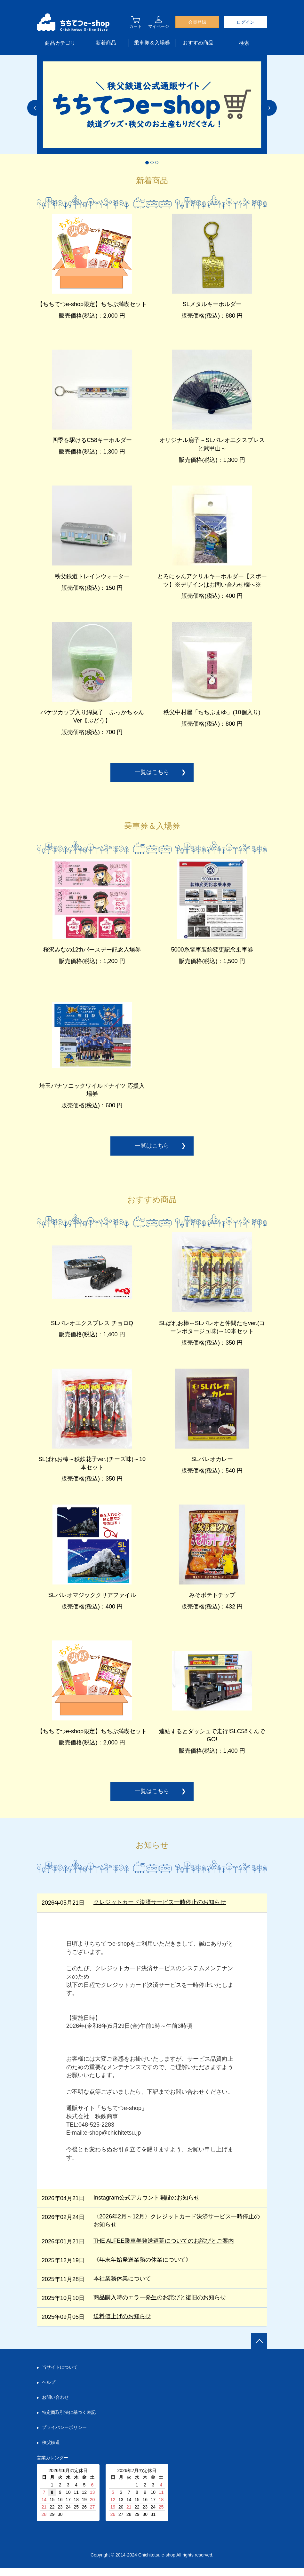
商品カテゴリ (60, 43)
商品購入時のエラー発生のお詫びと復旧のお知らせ (159, 2306)
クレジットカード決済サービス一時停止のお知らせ (159, 1910)
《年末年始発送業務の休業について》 (142, 2268)
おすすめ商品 (198, 42)
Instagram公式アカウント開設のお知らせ (146, 2206)
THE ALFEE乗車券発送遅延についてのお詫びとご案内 (163, 2249)
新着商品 (106, 42)
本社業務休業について (122, 2287)
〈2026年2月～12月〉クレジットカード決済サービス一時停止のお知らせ (176, 2229)
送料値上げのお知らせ (122, 2324)
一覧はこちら (152, 775)
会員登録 (197, 22)
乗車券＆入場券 (152, 42)
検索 (244, 43)
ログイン (245, 22)
